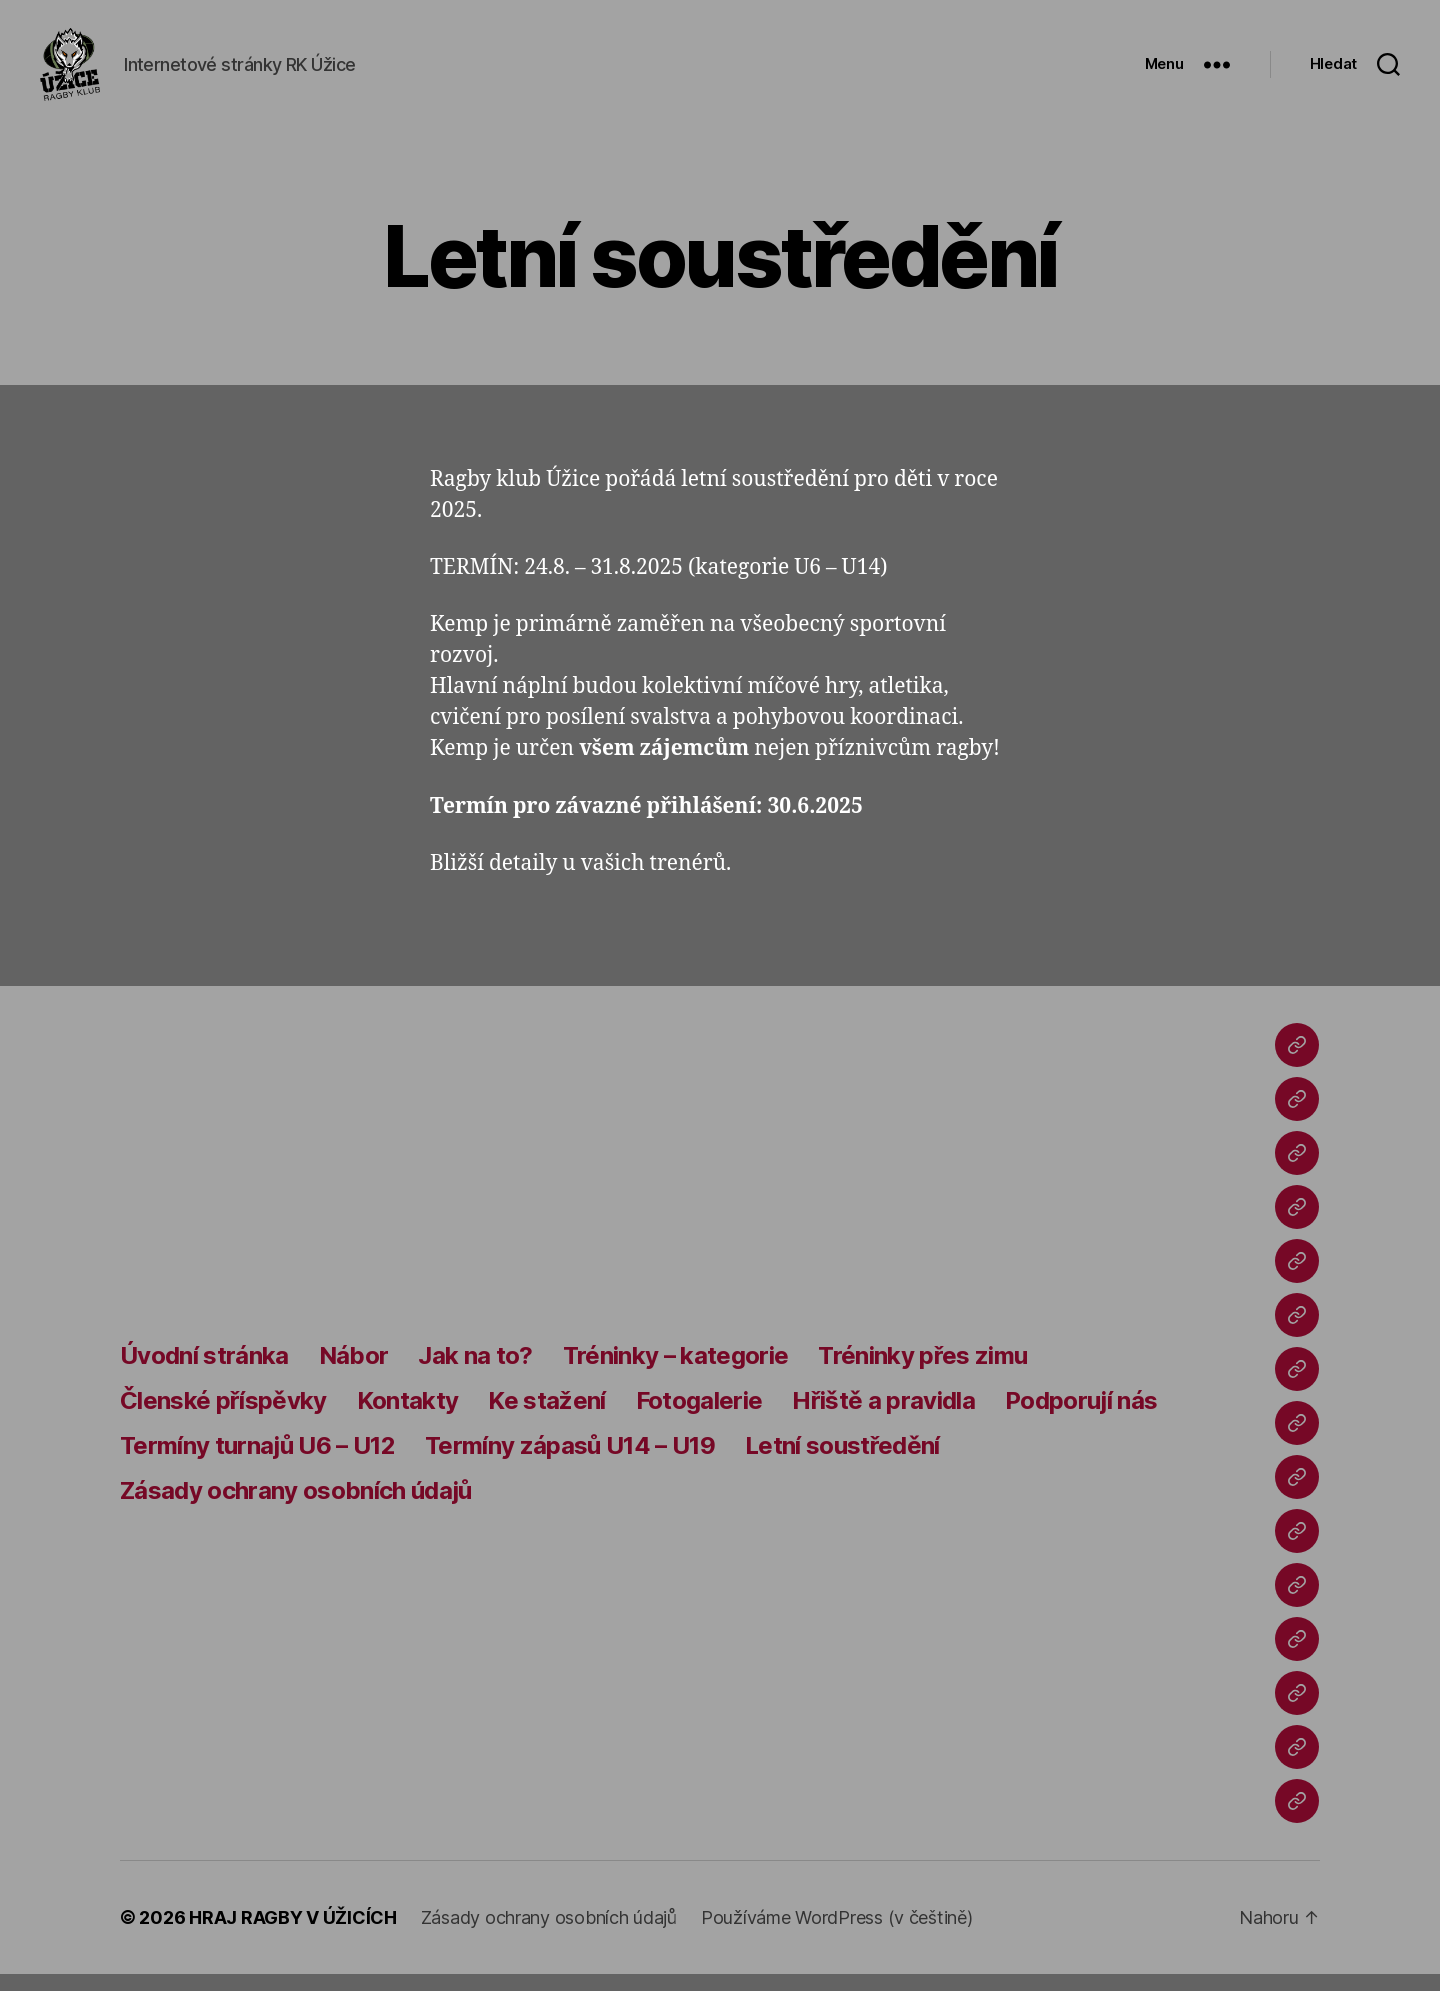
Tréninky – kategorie (676, 1371)
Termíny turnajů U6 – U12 (257, 1461)
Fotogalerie (699, 1416)
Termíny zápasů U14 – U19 (570, 1461)
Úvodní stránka (204, 1371)
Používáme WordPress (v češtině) (837, 1934)
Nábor (354, 1371)
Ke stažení (546, 1416)
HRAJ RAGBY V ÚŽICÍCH (293, 1934)
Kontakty (408, 1416)
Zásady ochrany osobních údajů (296, 1506)
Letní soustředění (842, 1461)
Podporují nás (1081, 1416)
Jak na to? (475, 1371)
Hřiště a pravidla (883, 1416)
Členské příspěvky (223, 1416)
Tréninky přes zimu (922, 1371)
